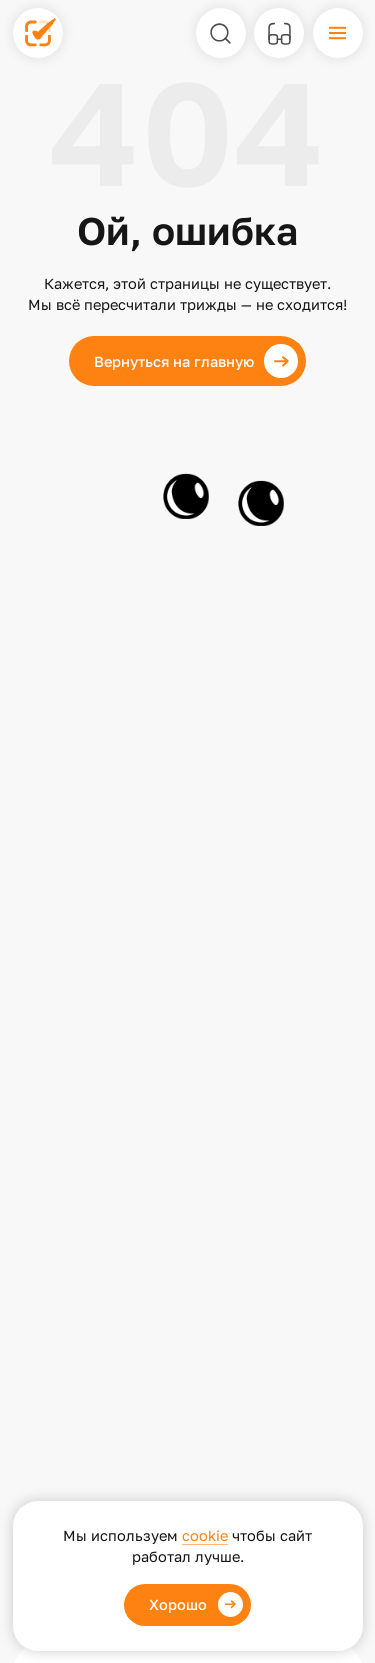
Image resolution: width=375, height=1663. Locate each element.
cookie (205, 1535)
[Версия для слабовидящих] (279, 33)
